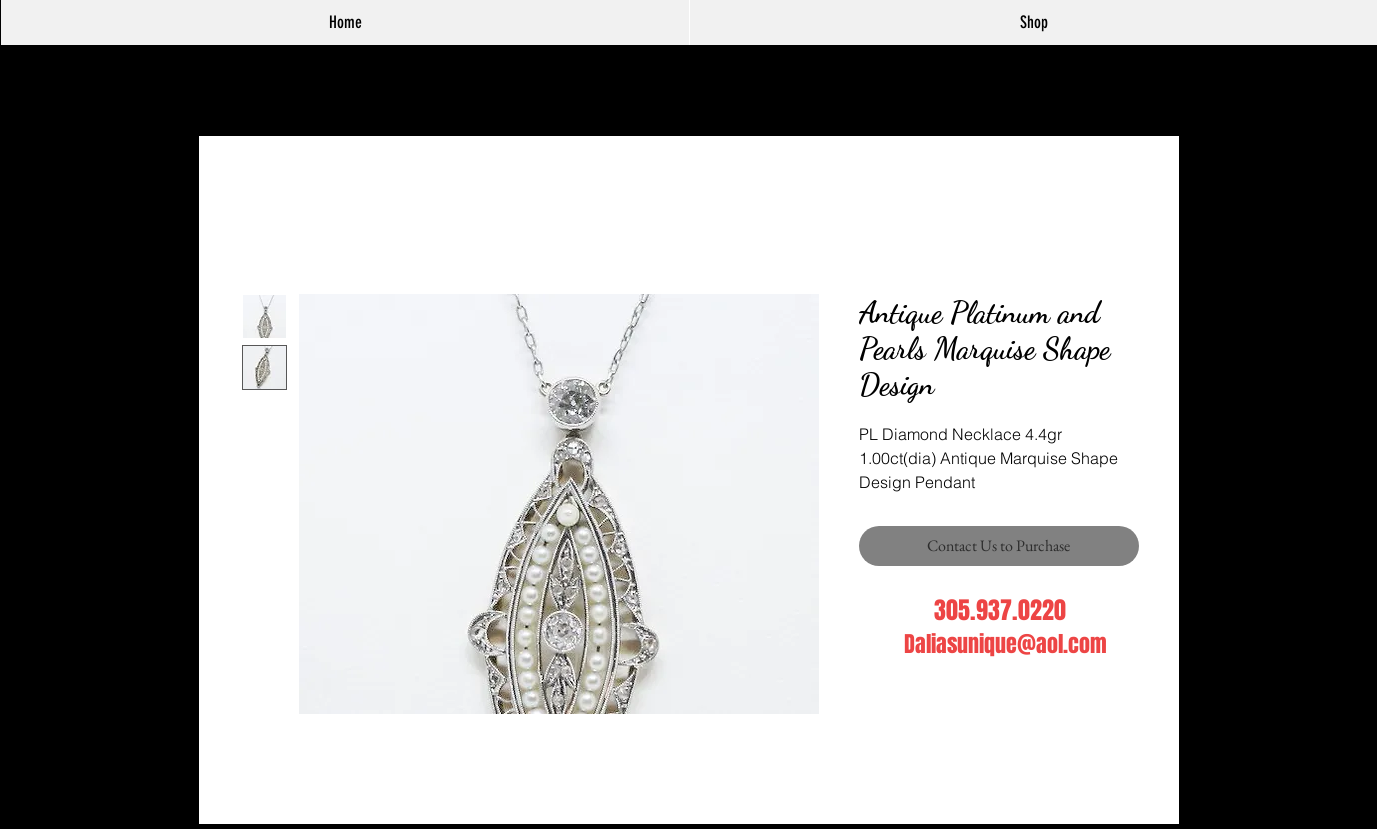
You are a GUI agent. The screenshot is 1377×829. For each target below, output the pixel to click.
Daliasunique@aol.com (1005, 644)
